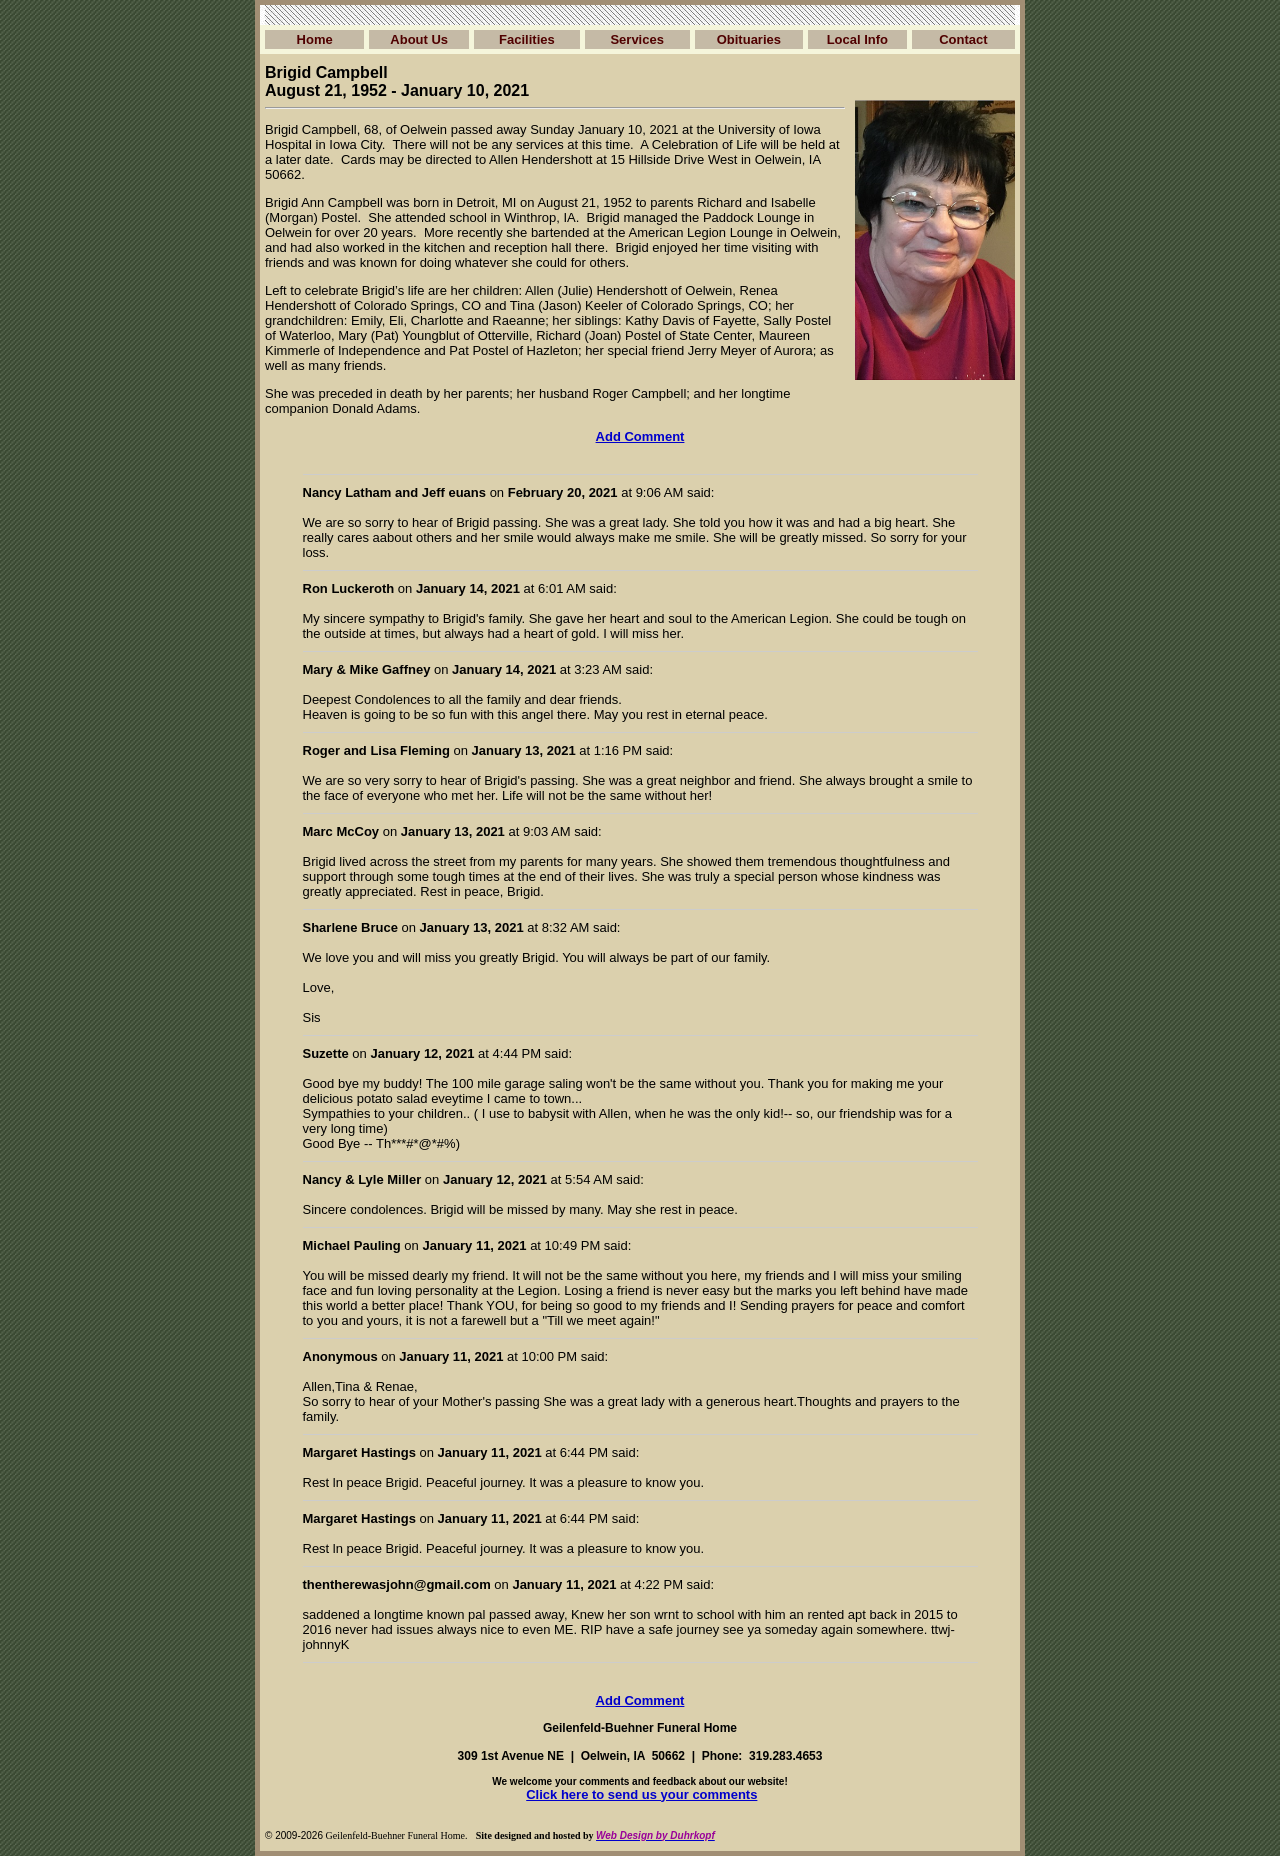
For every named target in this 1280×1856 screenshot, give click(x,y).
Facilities (527, 39)
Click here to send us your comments (641, 1794)
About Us (419, 39)
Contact (963, 39)
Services (637, 39)
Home (315, 39)
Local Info (857, 39)
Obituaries (749, 39)
